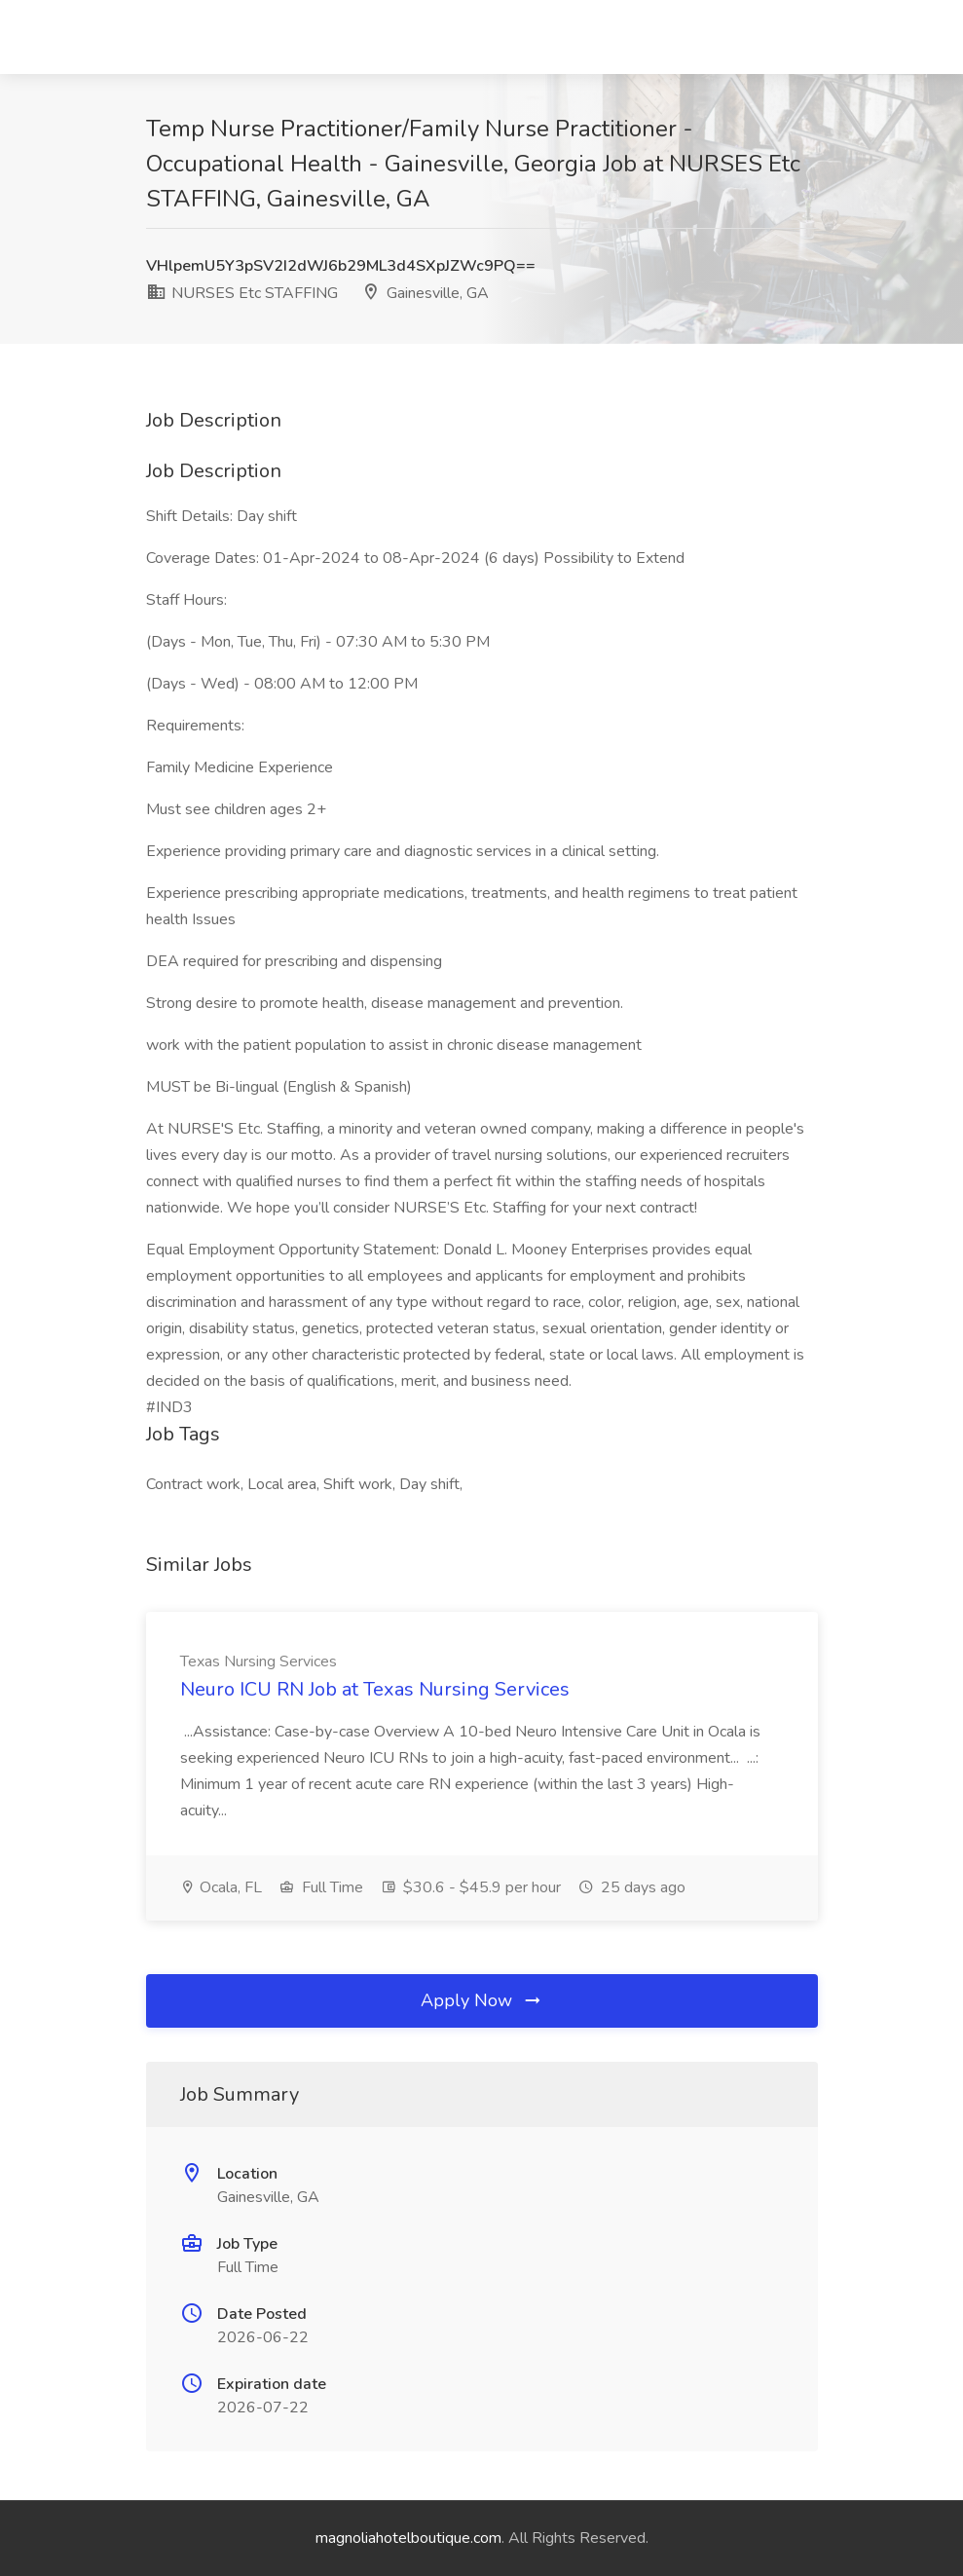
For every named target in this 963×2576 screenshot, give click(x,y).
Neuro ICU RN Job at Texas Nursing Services (375, 1689)
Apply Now (482, 2000)
